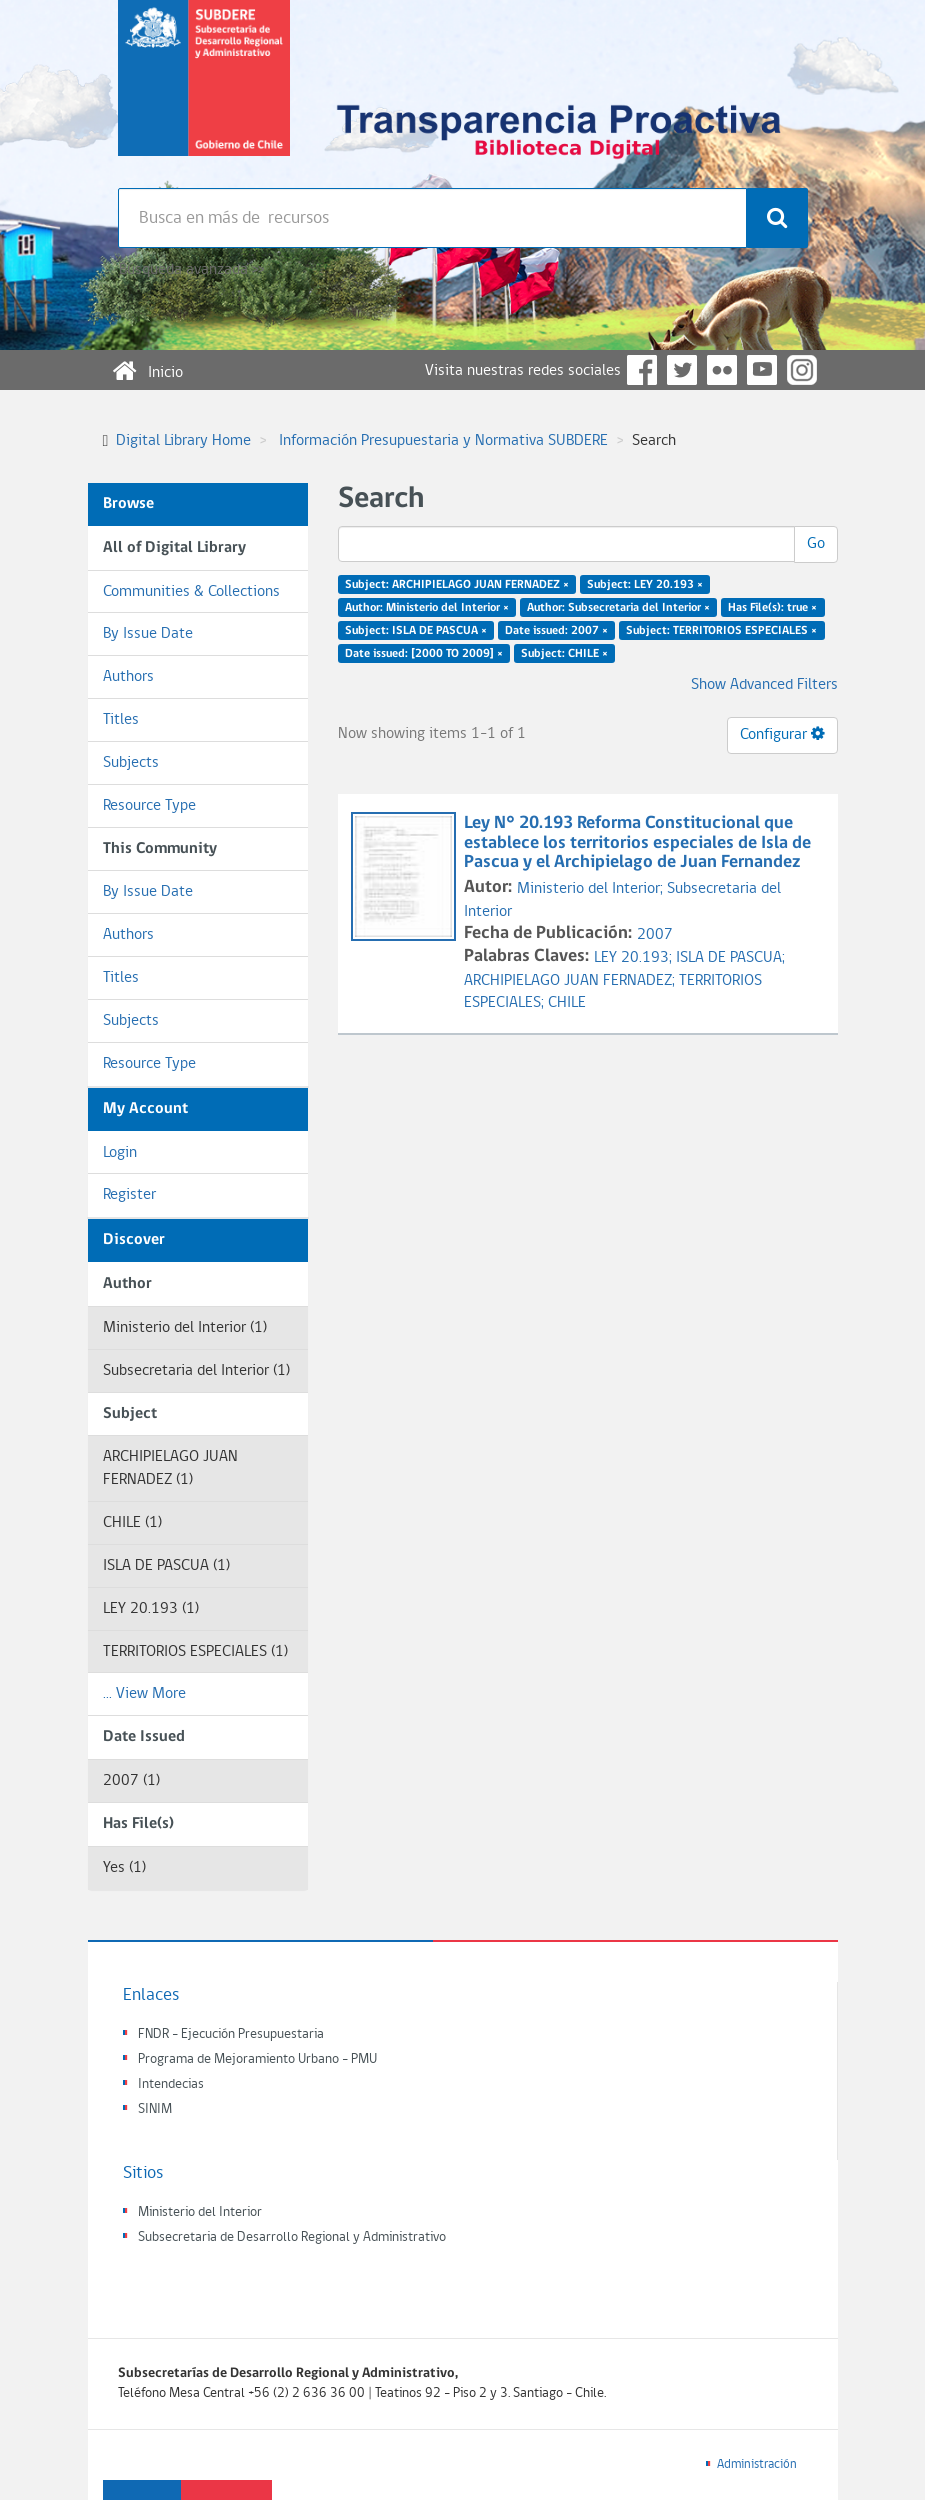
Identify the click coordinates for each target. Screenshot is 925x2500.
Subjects (131, 763)
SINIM (155, 2109)
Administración (757, 2464)
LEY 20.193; (635, 958)
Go (816, 544)
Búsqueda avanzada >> (191, 270)
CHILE (567, 1003)
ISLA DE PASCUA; (730, 958)
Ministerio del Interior (200, 2212)
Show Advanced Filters (764, 685)
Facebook (642, 370)
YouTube (762, 370)
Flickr (722, 370)
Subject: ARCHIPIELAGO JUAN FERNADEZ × (457, 585)
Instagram (802, 370)
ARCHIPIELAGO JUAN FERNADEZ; (571, 981)
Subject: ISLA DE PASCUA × (416, 630)
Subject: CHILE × (564, 653)
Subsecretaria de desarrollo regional (204, 94)
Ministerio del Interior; (592, 889)
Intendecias (171, 2084)
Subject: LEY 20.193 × (645, 585)
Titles (121, 720)
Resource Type (149, 806)
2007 (655, 935)
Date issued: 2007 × (556, 630)
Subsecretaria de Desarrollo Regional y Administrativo (292, 2237)
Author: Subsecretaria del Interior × (618, 608)
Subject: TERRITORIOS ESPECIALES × (721, 630)
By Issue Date (148, 634)
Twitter (682, 370)
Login (120, 1153)
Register (129, 1195)
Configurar (782, 734)
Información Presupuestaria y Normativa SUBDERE (443, 441)
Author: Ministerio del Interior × (427, 608)
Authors (128, 677)
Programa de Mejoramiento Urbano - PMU (257, 2059)
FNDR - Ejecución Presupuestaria (231, 2034)
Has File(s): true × (772, 608)
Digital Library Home (183, 441)
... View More (144, 1694)
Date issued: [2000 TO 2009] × (424, 653)
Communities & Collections (191, 592)
